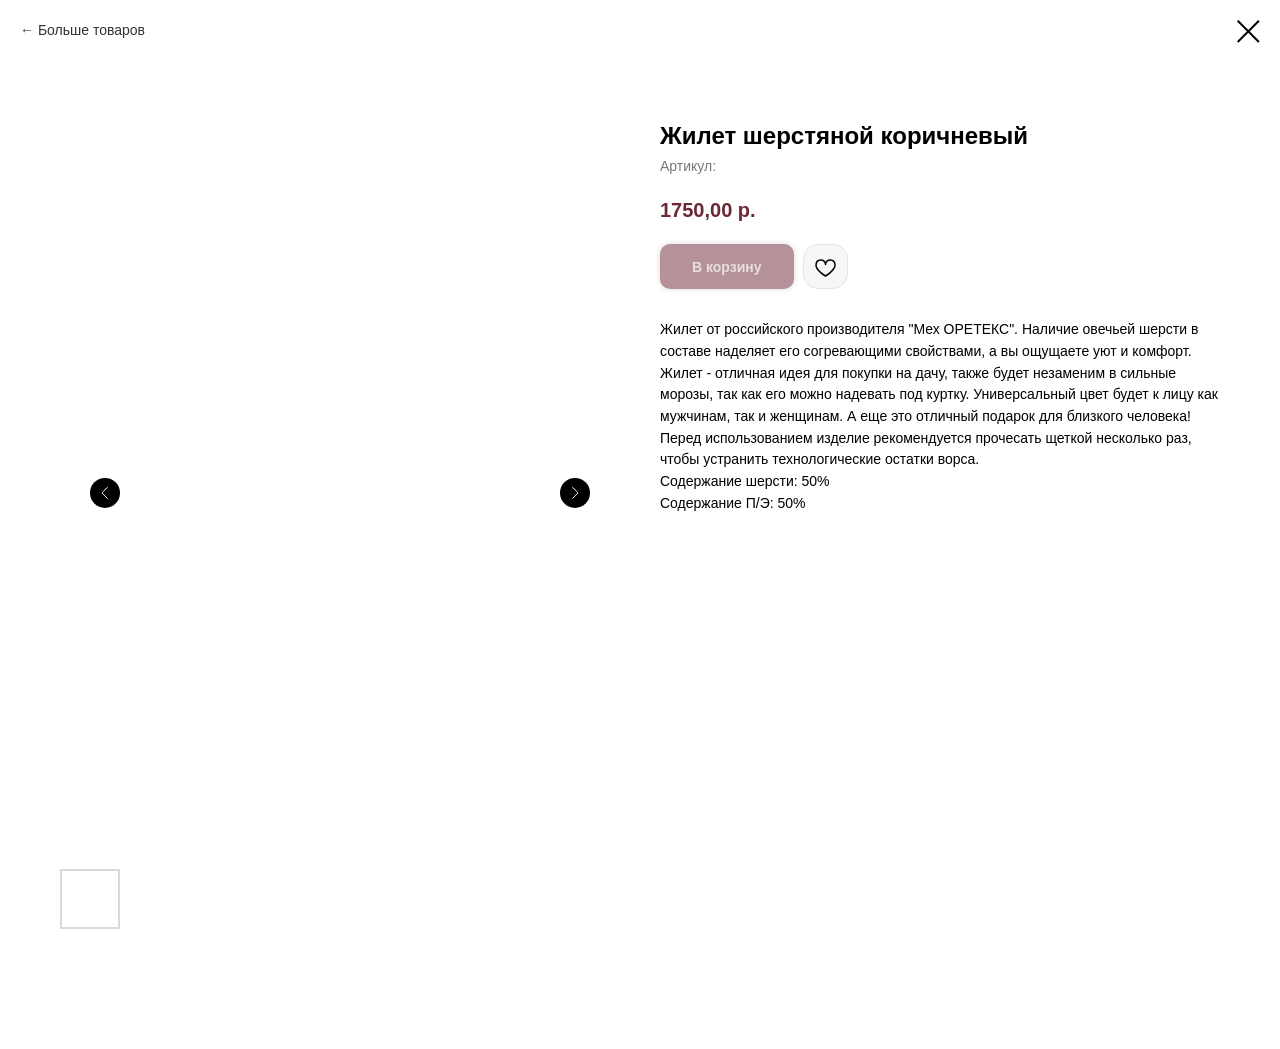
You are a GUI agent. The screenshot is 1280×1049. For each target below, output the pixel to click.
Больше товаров (91, 30)
